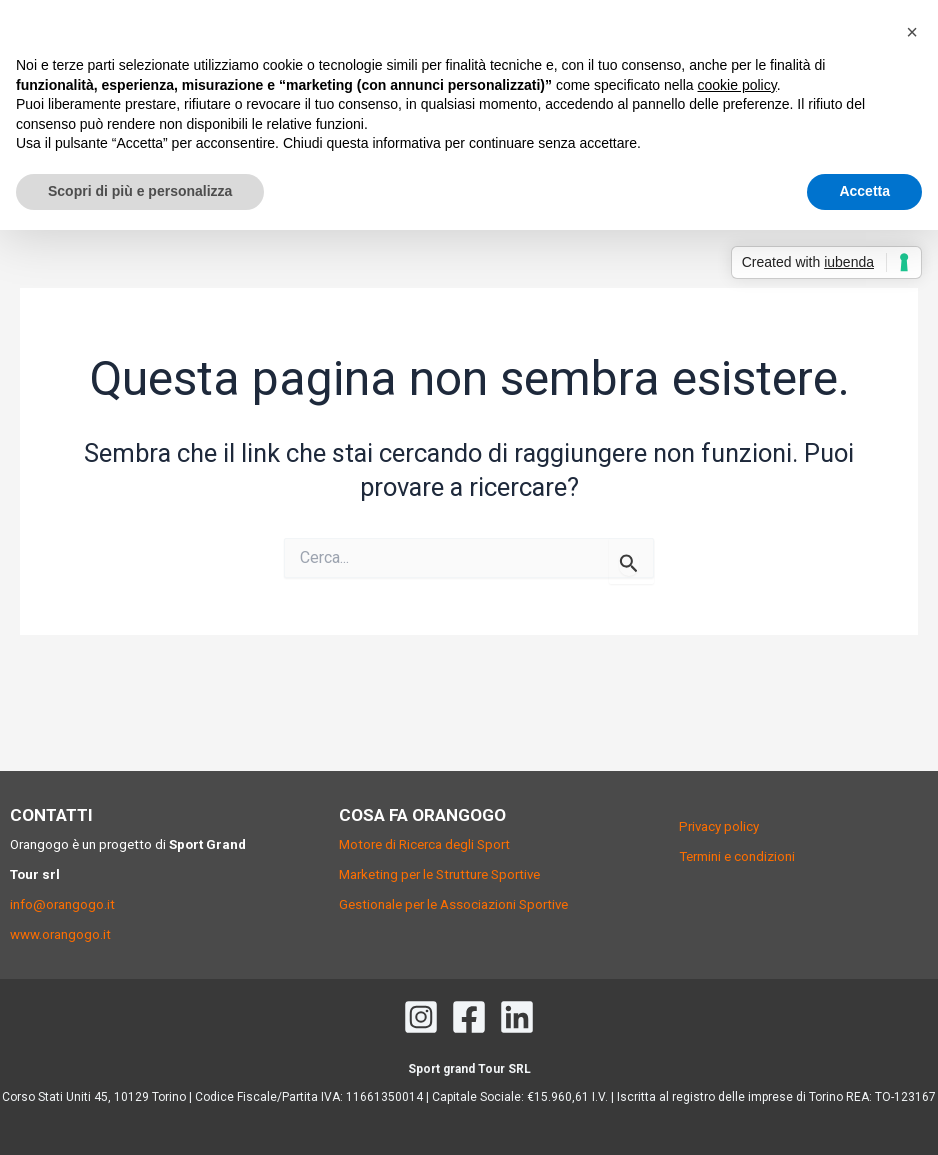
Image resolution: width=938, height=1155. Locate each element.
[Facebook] (469, 1017)
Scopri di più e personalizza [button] (140, 191)
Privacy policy (719, 826)
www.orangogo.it (60, 934)
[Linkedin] (517, 1017)
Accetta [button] (864, 191)
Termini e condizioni (737, 856)
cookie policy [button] (737, 85)
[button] (912, 32)
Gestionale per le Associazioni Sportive (453, 904)
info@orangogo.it (62, 904)
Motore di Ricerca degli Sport (424, 844)
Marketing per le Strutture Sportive (439, 874)
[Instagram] (421, 1017)
